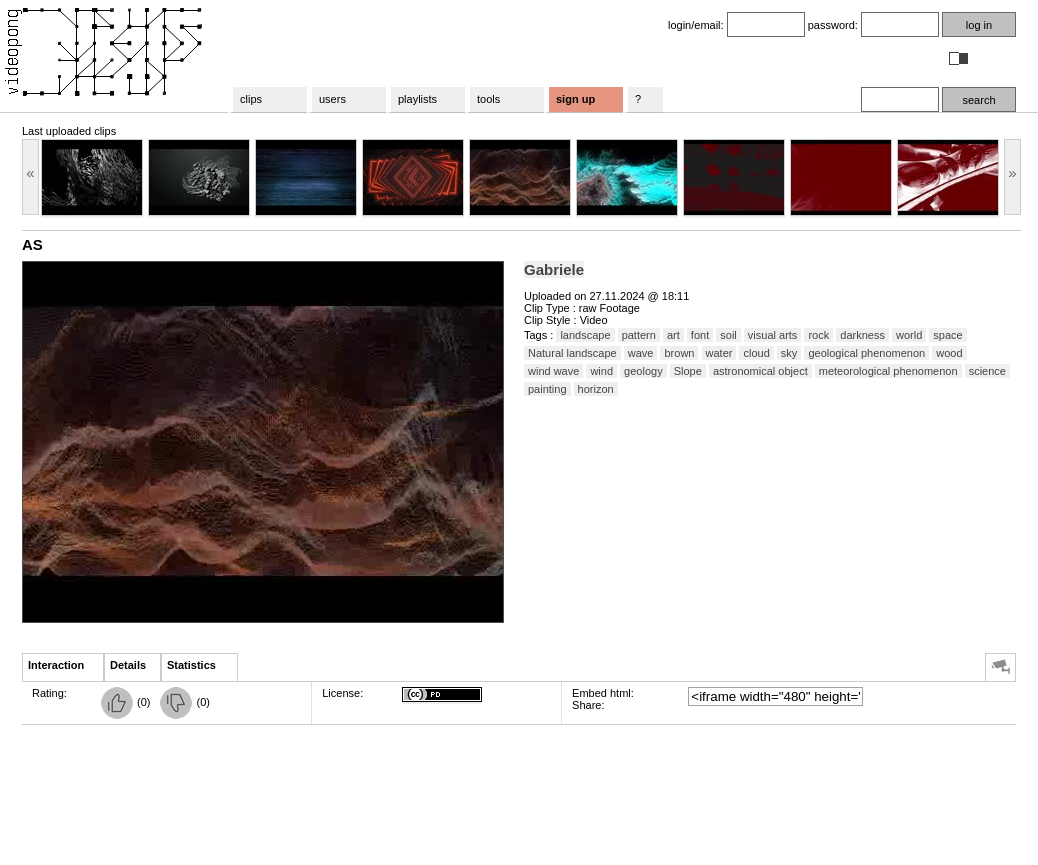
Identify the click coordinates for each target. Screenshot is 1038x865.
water (719, 353)
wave (641, 353)
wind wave (553, 371)
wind (601, 371)
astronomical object (760, 371)
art (673, 335)
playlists (417, 99)
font (700, 335)
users (332, 99)
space (947, 335)
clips (251, 99)
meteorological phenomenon (888, 371)
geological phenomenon (866, 353)
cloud (756, 353)
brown (679, 353)
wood (949, 353)
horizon (596, 389)
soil (728, 335)
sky (789, 353)
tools (488, 99)
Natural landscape (572, 353)
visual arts (773, 335)
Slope (688, 371)
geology (643, 371)
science (987, 371)
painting (547, 389)
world (909, 335)
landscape (585, 335)
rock (818, 335)
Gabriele (554, 269)
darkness (862, 335)
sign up (575, 99)
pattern (639, 335)
